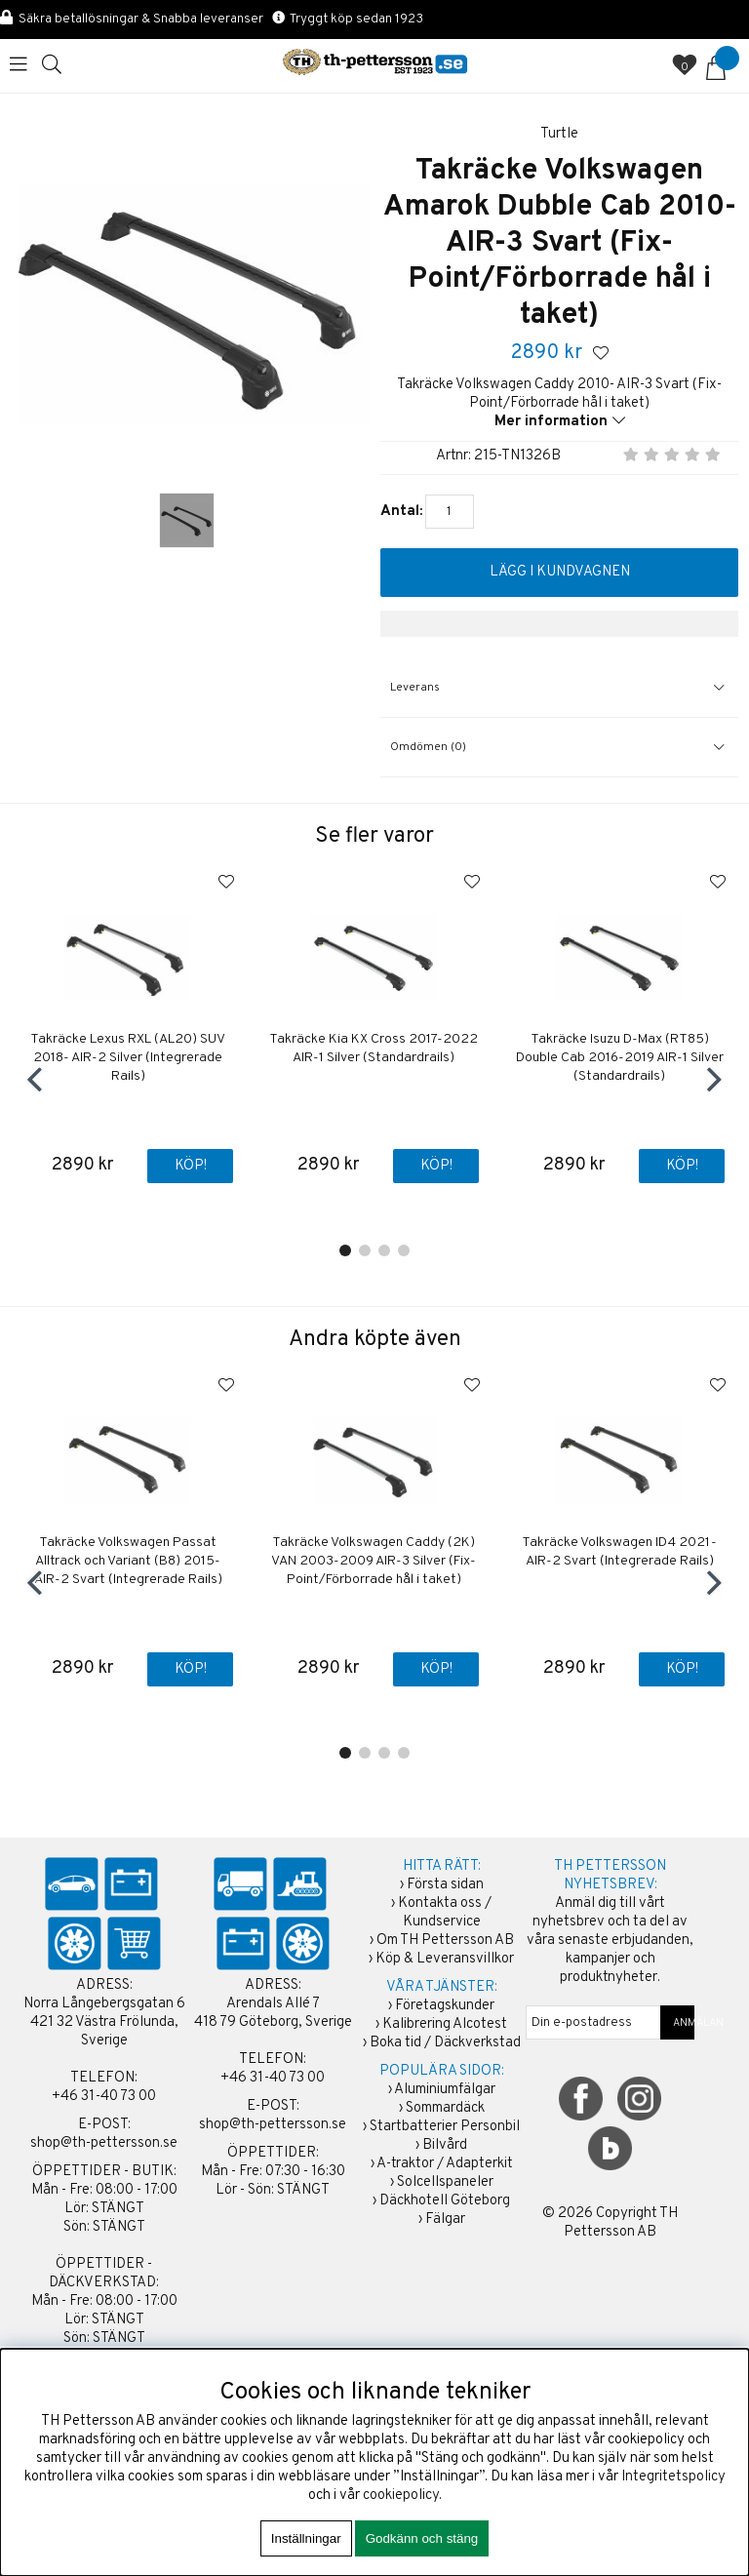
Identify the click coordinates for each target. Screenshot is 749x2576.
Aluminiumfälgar (444, 2090)
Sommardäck (445, 2108)
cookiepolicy (401, 2495)
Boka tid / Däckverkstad (445, 2043)
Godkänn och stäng (422, 2538)
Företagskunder (444, 2006)
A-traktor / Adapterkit (444, 2164)
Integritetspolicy (673, 2477)
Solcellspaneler (445, 2182)
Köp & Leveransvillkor (444, 1959)
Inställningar (306, 2538)
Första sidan (445, 1885)
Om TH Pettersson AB (445, 1940)
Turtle (559, 134)
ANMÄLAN (677, 2023)
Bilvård (444, 2145)
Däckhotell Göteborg (444, 2201)
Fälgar (445, 2219)
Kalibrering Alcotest (444, 2024)
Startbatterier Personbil (445, 2127)
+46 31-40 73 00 (104, 2096)
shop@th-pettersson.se (103, 2143)
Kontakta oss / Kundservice (445, 1912)
